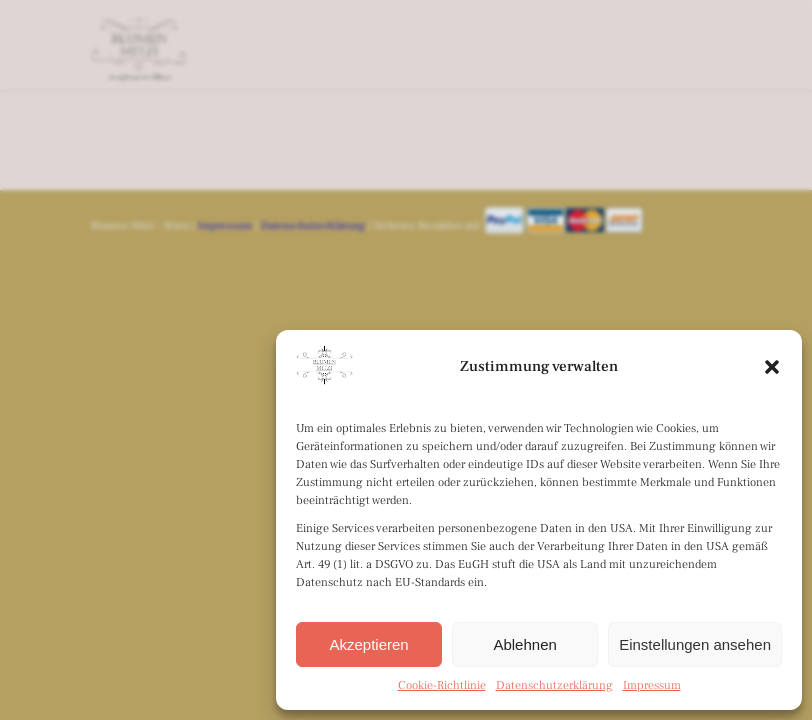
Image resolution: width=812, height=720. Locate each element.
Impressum (652, 685)
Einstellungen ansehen (695, 644)
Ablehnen (524, 644)
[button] (772, 367)
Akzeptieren (368, 644)
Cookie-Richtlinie (442, 685)
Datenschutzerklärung (554, 685)
